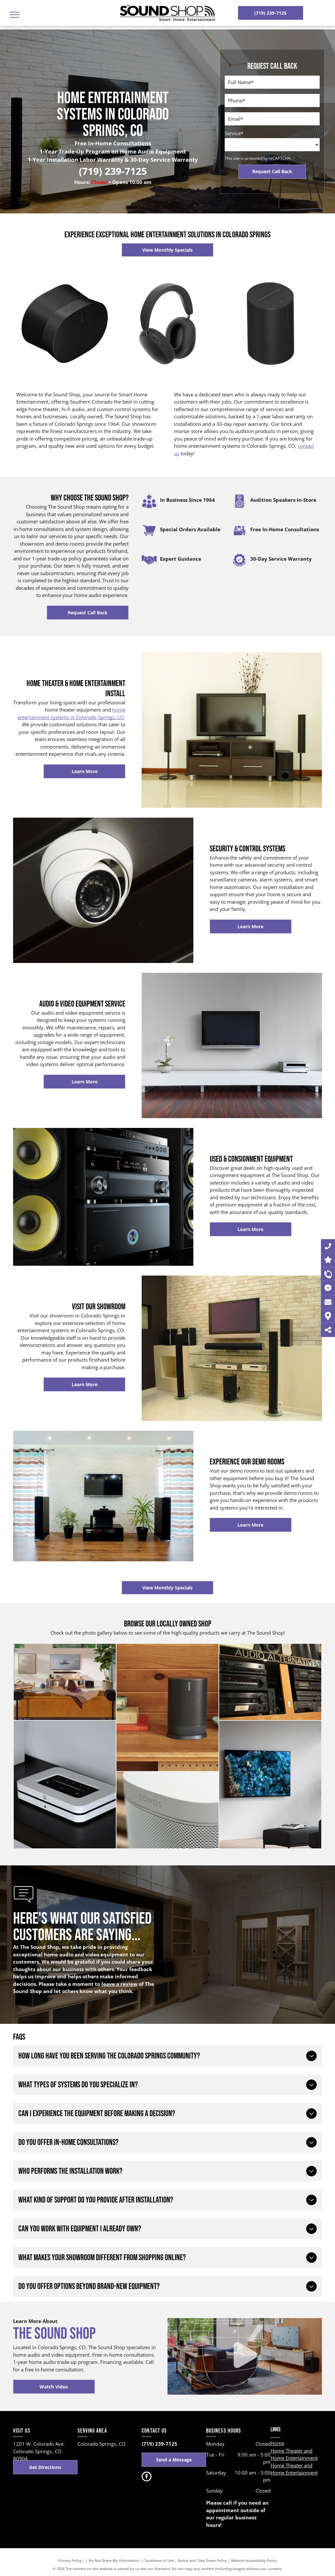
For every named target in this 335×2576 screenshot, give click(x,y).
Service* (234, 133)
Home (277, 2443)
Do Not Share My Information (114, 2560)
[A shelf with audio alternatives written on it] (270, 1682)
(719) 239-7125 (113, 171)
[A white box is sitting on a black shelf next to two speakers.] (65, 1784)
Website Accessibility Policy (254, 2560)
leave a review (119, 1984)
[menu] (14, 14)
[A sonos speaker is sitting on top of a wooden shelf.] (167, 1707)
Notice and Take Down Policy (202, 2560)
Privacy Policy (70, 2560)
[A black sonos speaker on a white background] (64, 323)
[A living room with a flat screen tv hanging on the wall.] (270, 1784)
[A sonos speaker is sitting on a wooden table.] (167, 1810)
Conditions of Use (158, 2560)
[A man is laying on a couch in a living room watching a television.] (65, 1682)
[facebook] (146, 2477)
